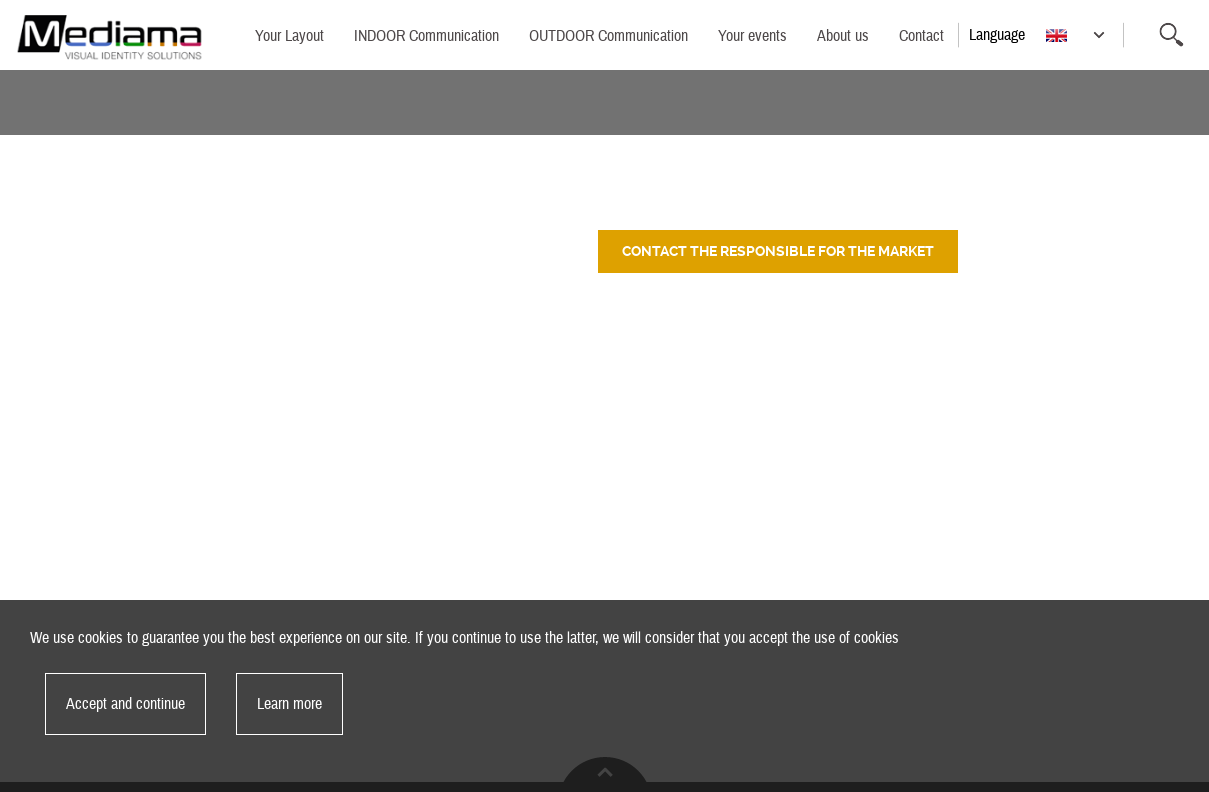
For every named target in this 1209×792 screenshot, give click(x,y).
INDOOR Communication (426, 36)
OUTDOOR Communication (608, 36)
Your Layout (289, 36)
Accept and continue (125, 704)
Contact (921, 36)
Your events (752, 36)
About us (843, 36)
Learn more (289, 704)
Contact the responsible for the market (778, 251)
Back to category (1122, 163)
